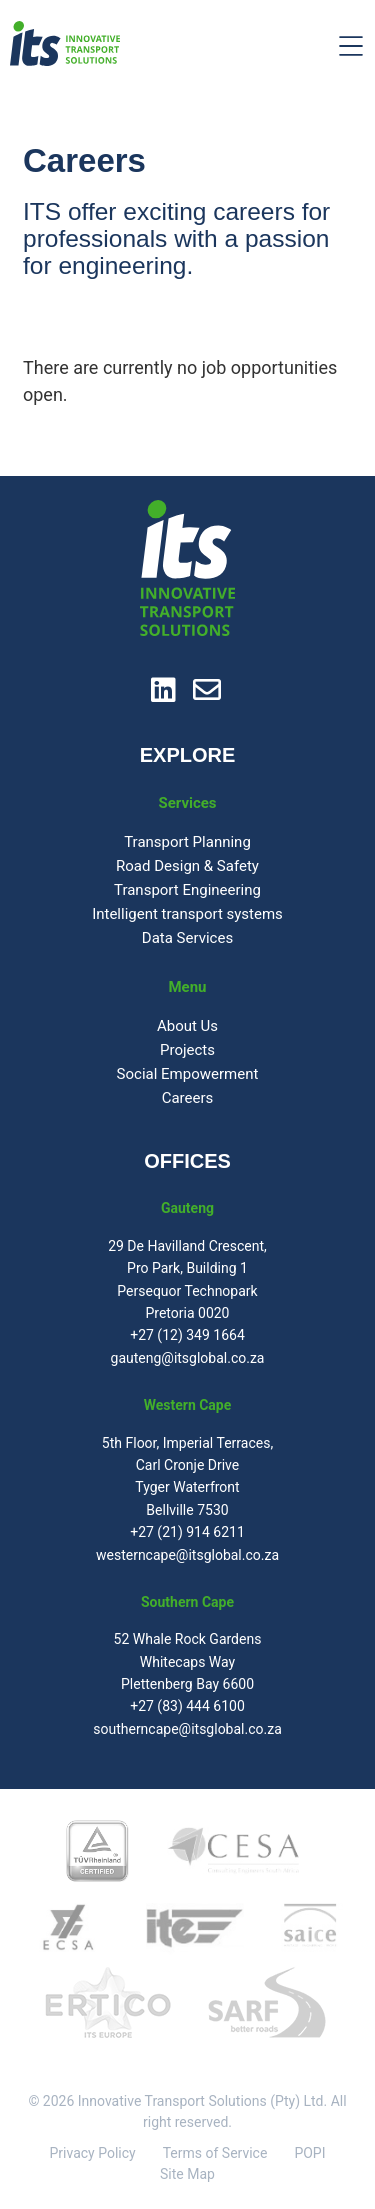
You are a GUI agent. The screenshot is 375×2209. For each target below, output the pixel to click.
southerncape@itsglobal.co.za (187, 1729)
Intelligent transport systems (187, 914)
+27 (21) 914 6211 (187, 1532)
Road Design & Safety (187, 866)
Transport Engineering (187, 890)
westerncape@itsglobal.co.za (187, 1555)
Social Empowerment (188, 1074)
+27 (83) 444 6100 (187, 1706)
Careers (188, 1098)
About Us (187, 1026)
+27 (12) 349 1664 (187, 1335)
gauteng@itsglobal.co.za (188, 1358)
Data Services (187, 938)
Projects (187, 1050)
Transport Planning (187, 842)
